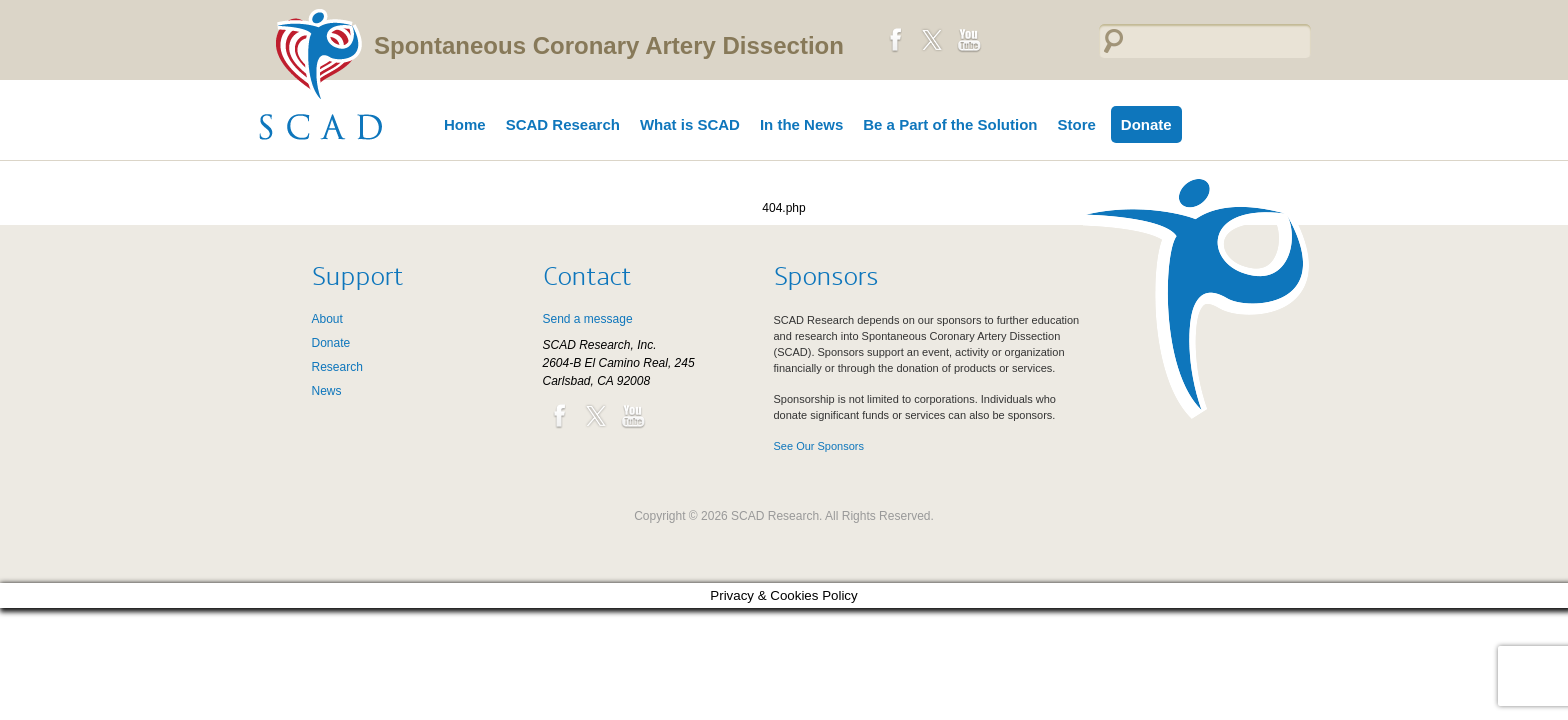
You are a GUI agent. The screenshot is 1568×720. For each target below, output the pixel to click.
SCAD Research (563, 124)
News (327, 391)
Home (465, 124)
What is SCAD (690, 124)
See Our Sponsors (819, 446)
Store (1076, 124)
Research (337, 367)
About (327, 319)
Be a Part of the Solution (950, 124)
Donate (1146, 124)
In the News (801, 124)
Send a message (588, 319)
